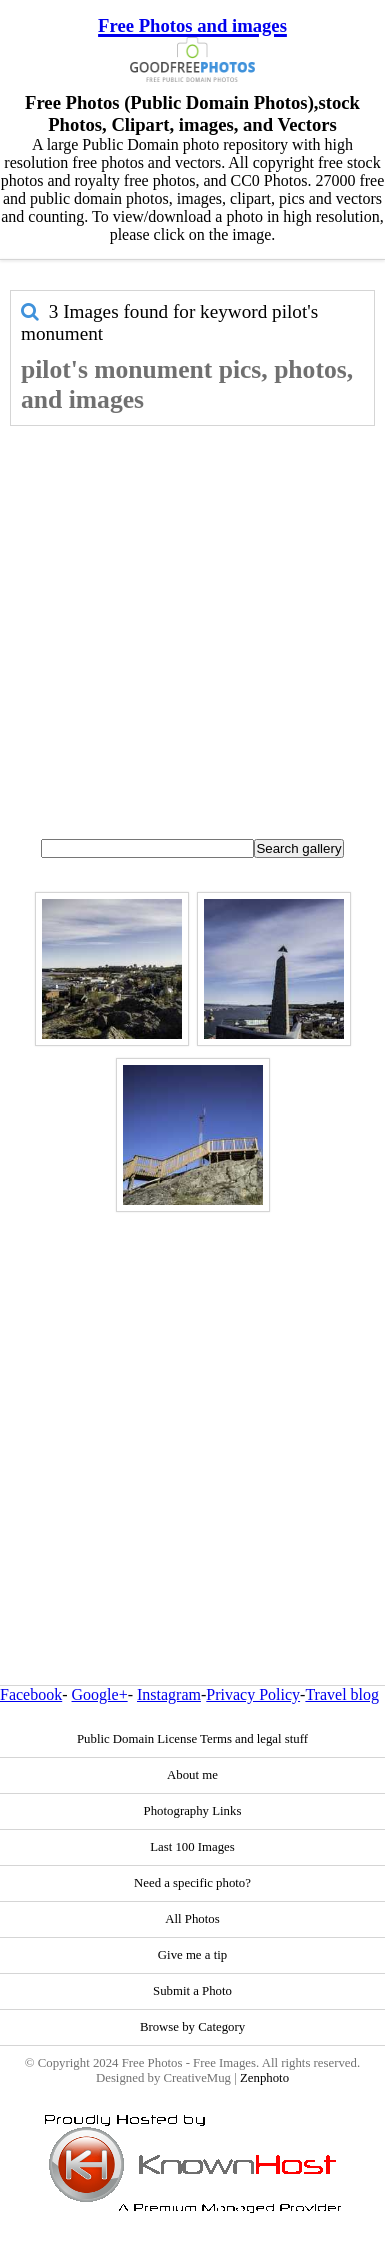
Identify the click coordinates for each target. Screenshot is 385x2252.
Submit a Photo (192, 1991)
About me (192, 1775)
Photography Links (193, 1811)
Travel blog (342, 1694)
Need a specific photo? (192, 1883)
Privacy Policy (253, 1694)
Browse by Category (192, 2027)
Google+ (100, 1694)
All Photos (192, 1919)
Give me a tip (192, 1955)
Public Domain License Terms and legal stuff (192, 1739)
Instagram (169, 1694)
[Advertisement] (187, 623)
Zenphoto (264, 2078)
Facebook (31, 1694)
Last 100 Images (192, 1847)
